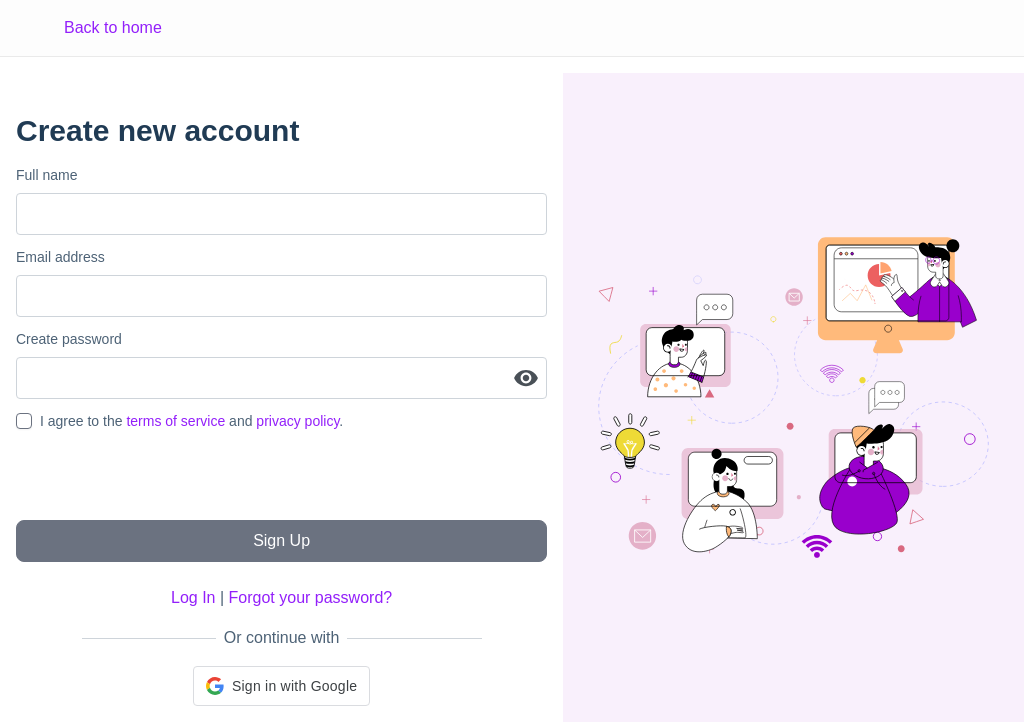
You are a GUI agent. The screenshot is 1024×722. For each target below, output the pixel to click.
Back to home (113, 27)
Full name (46, 175)
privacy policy (297, 421)
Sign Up (281, 540)
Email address (60, 257)
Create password (69, 339)
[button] (281, 686)
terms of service (175, 421)
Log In (193, 597)
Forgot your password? (311, 597)
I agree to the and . (191, 421)
